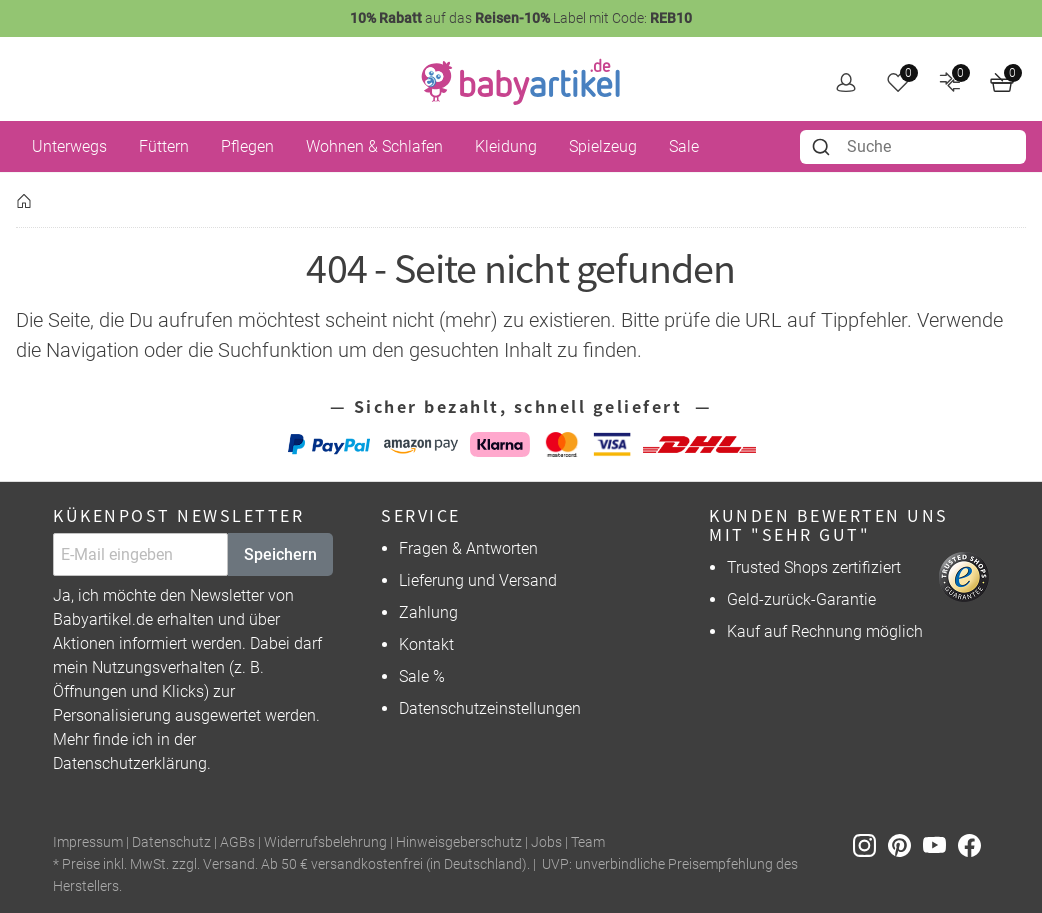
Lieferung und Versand (478, 580)
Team (588, 842)
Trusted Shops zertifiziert (814, 567)
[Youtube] (940, 843)
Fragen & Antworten (468, 548)
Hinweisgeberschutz (459, 842)
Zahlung (428, 612)
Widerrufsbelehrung (325, 842)
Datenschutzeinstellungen (490, 708)
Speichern (280, 554)
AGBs (237, 842)
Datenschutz (171, 842)
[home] (521, 82)
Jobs (546, 842)
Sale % (422, 676)
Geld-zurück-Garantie (801, 599)
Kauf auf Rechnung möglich (825, 631)
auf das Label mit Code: (521, 18)
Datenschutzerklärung (130, 763)
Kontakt (426, 644)
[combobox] (913, 147)
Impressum (88, 842)
